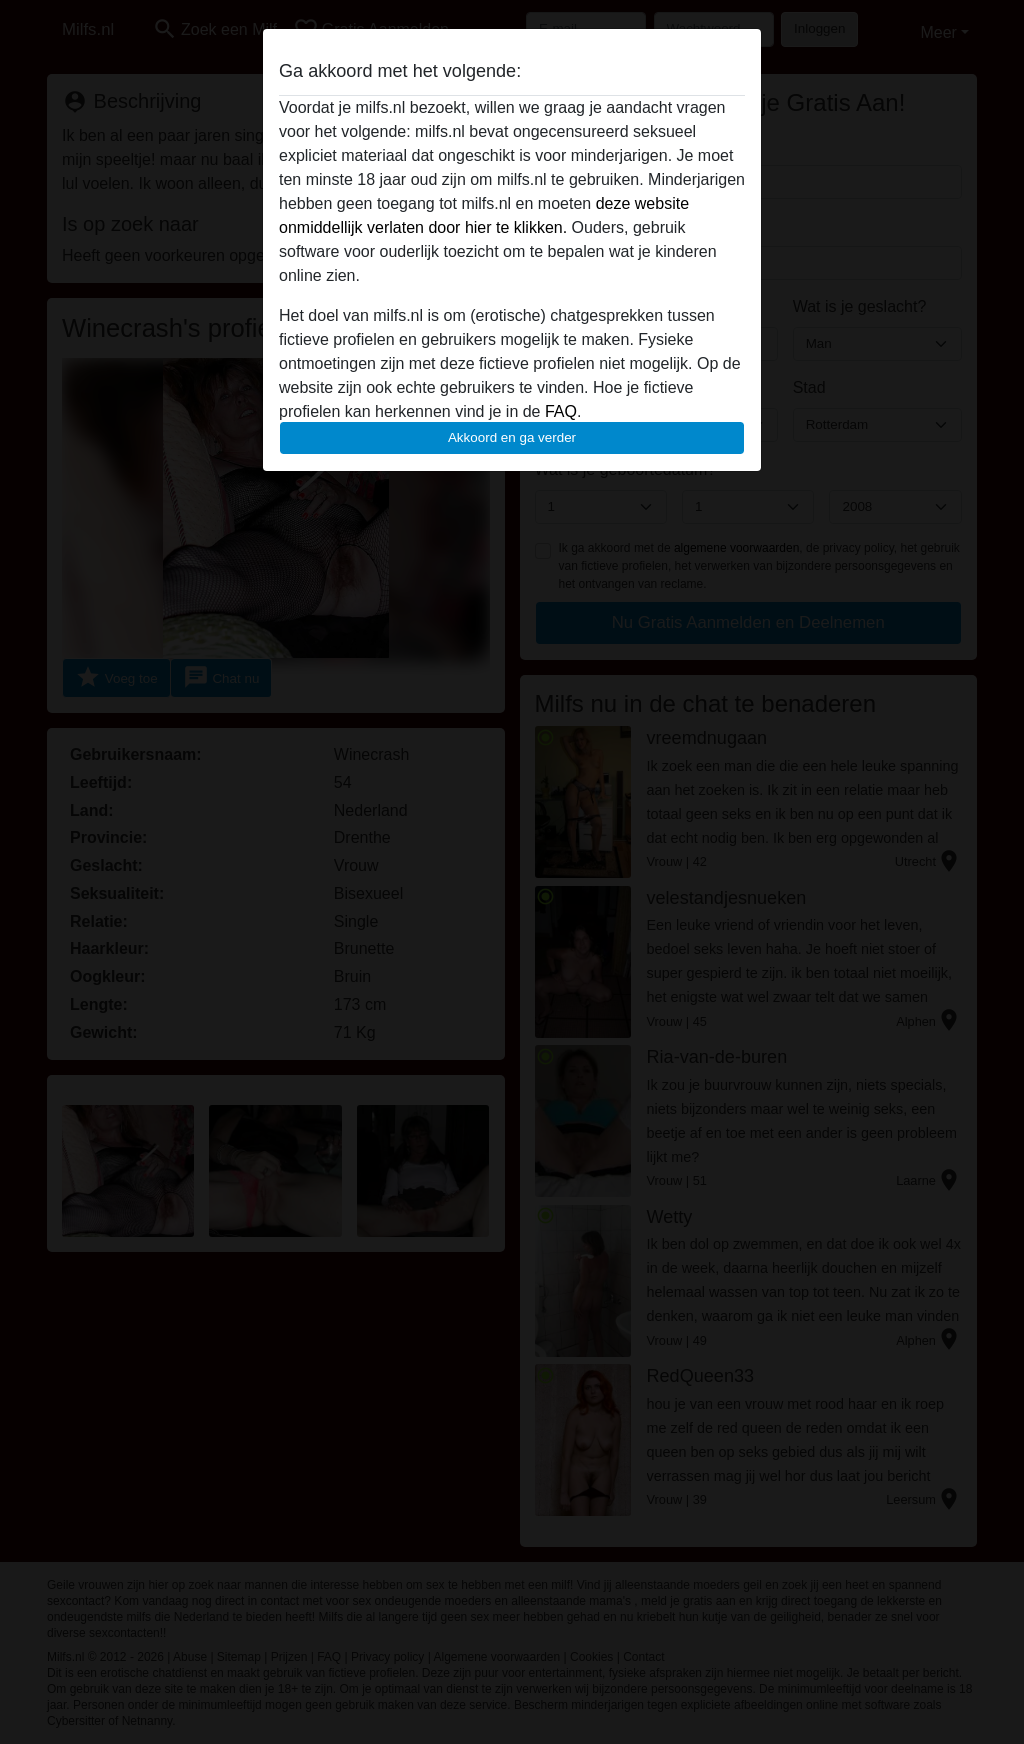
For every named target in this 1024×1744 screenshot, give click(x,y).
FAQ (561, 411)
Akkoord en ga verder (512, 437)
